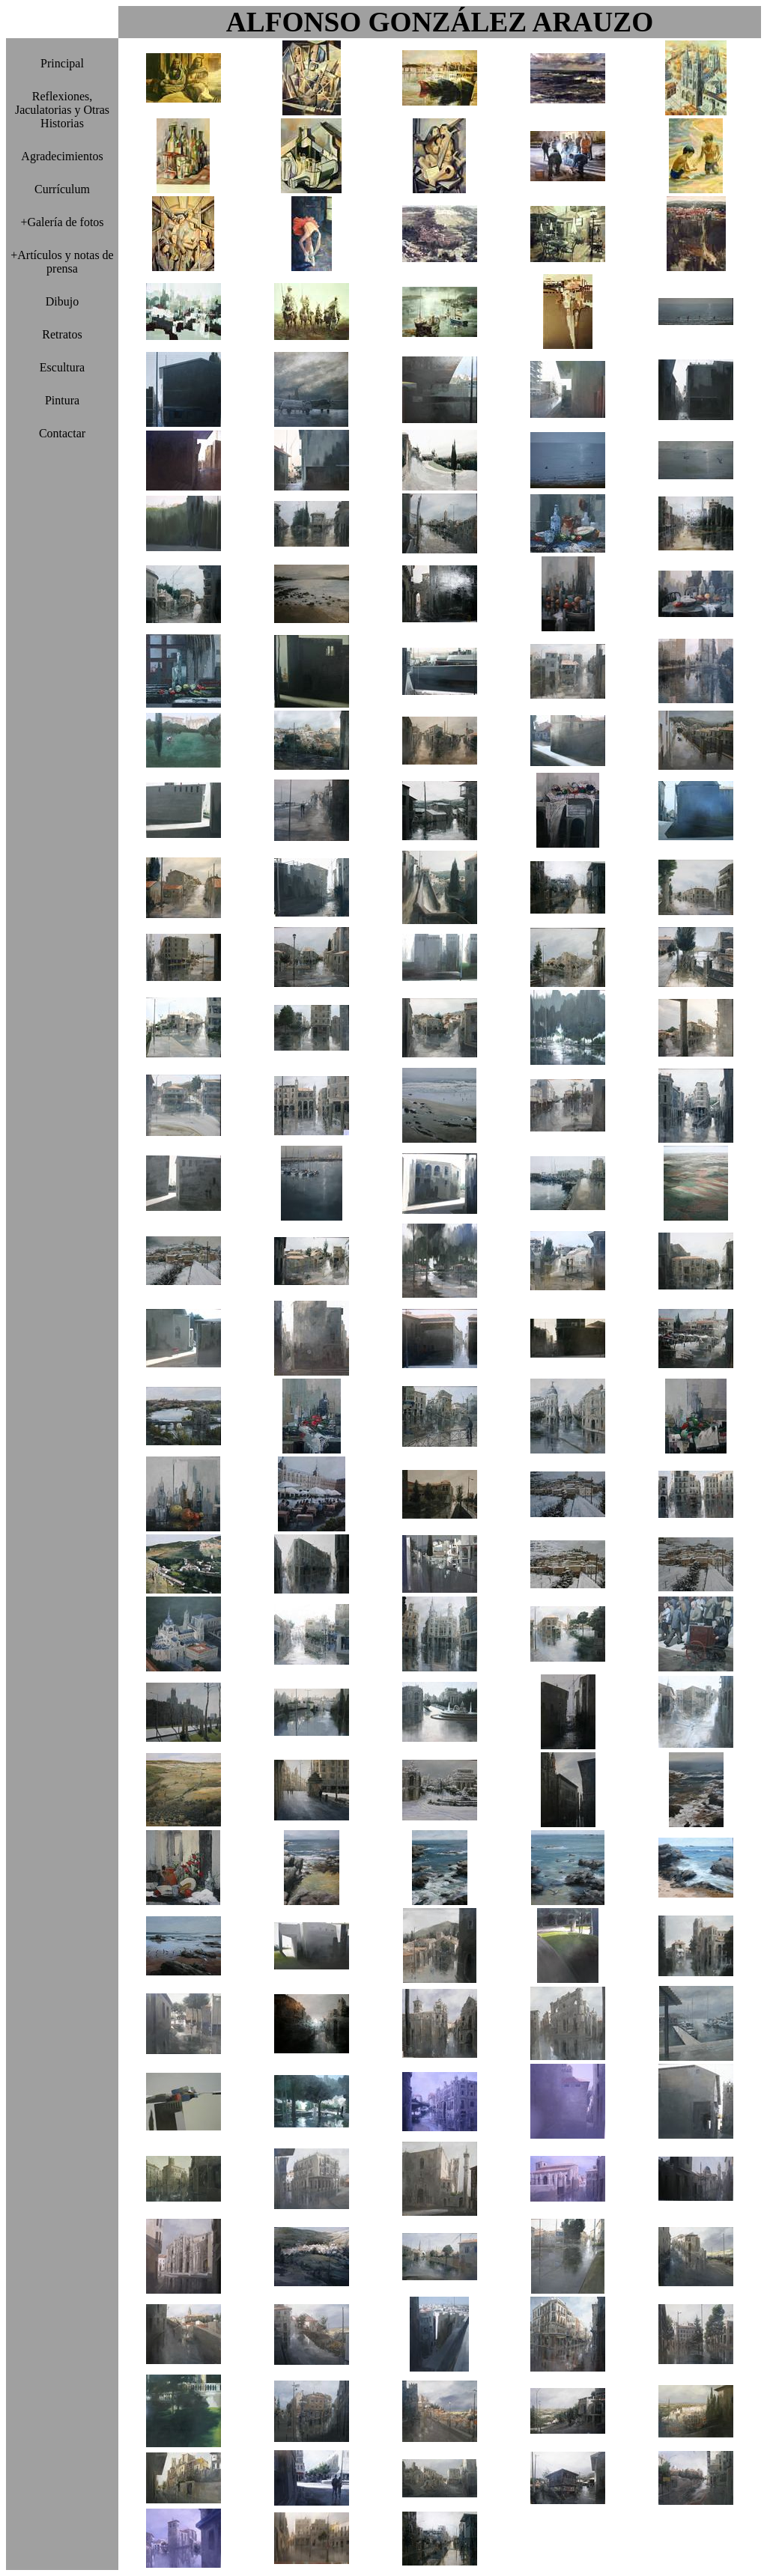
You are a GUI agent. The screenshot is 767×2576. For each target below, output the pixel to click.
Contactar (62, 433)
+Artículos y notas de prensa (61, 262)
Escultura (62, 367)
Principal (62, 63)
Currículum (62, 189)
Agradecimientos (62, 156)
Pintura (62, 400)
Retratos (62, 334)
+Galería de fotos (61, 222)
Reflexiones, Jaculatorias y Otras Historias (62, 110)
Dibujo (62, 301)
